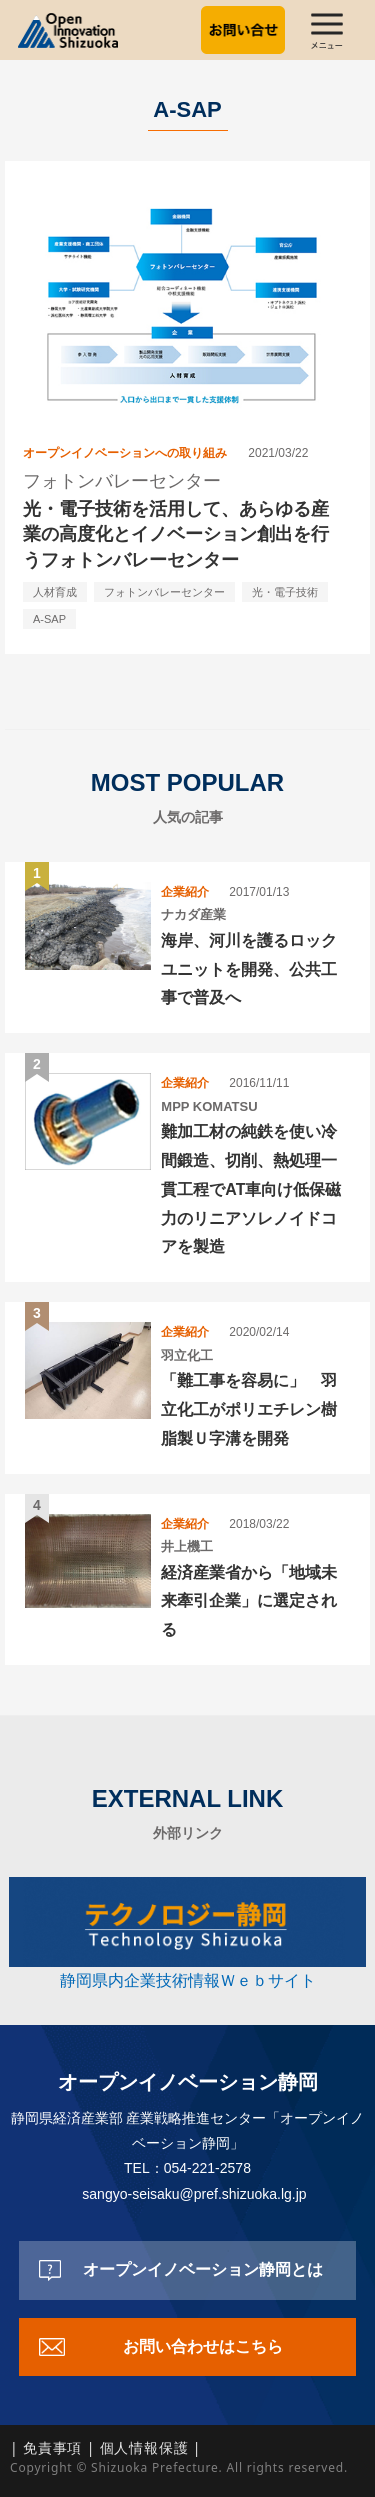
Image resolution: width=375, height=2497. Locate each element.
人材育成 (55, 592)
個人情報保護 (144, 2447)
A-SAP (49, 619)
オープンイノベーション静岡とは (203, 2269)
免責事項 (52, 2447)
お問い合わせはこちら (203, 2346)
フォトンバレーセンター (164, 592)
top (340, 2462)
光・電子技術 (285, 592)
